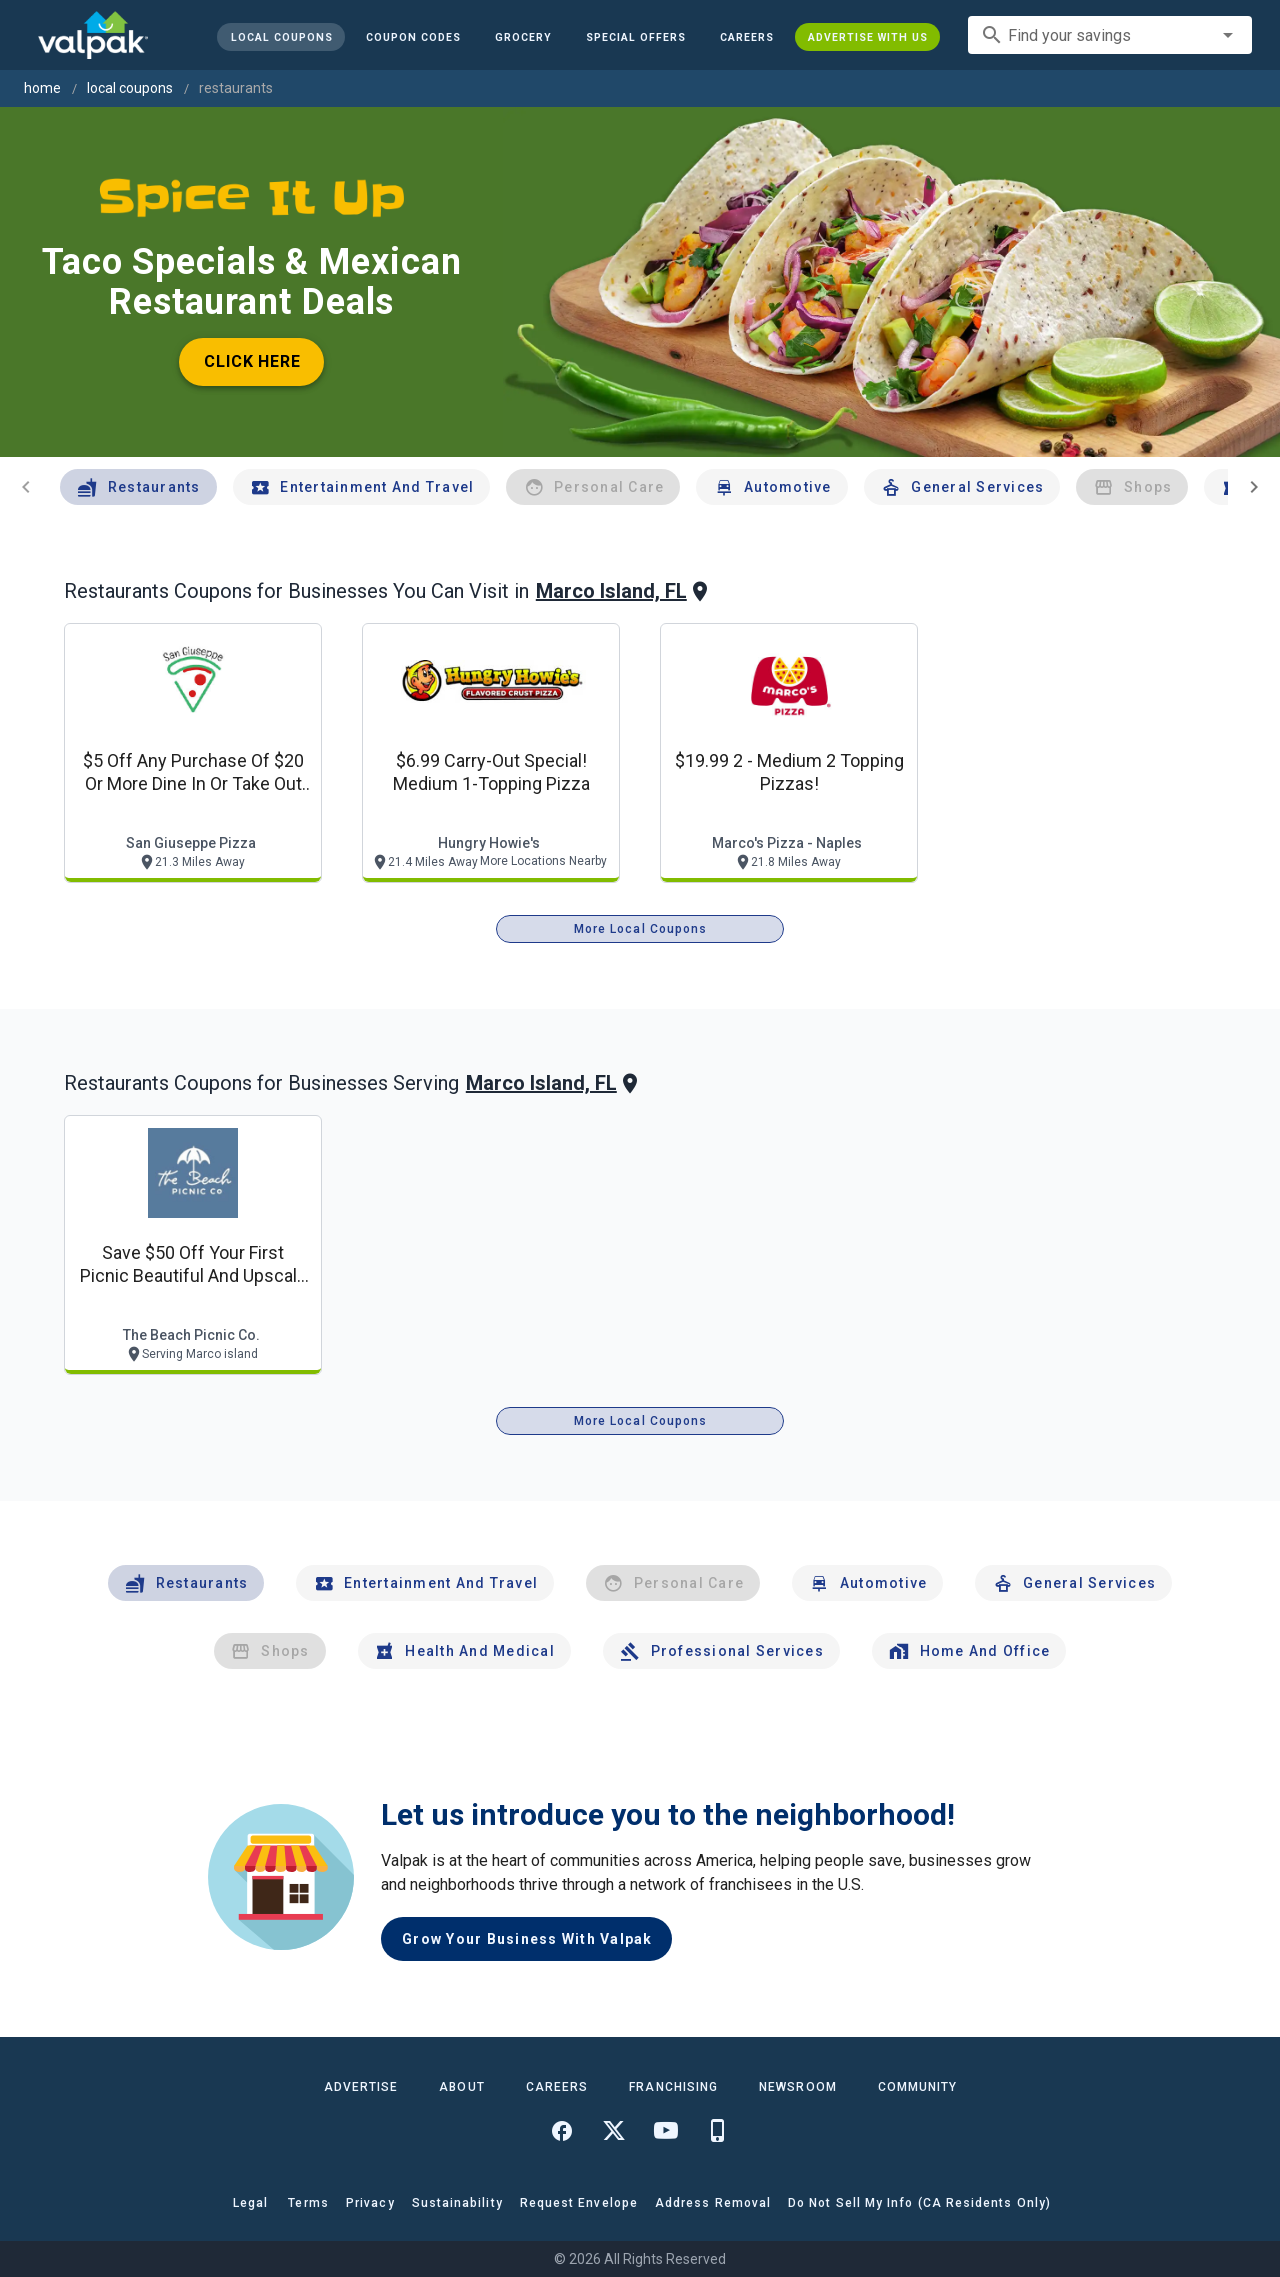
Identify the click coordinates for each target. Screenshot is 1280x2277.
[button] (636, 37)
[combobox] (1110, 35)
